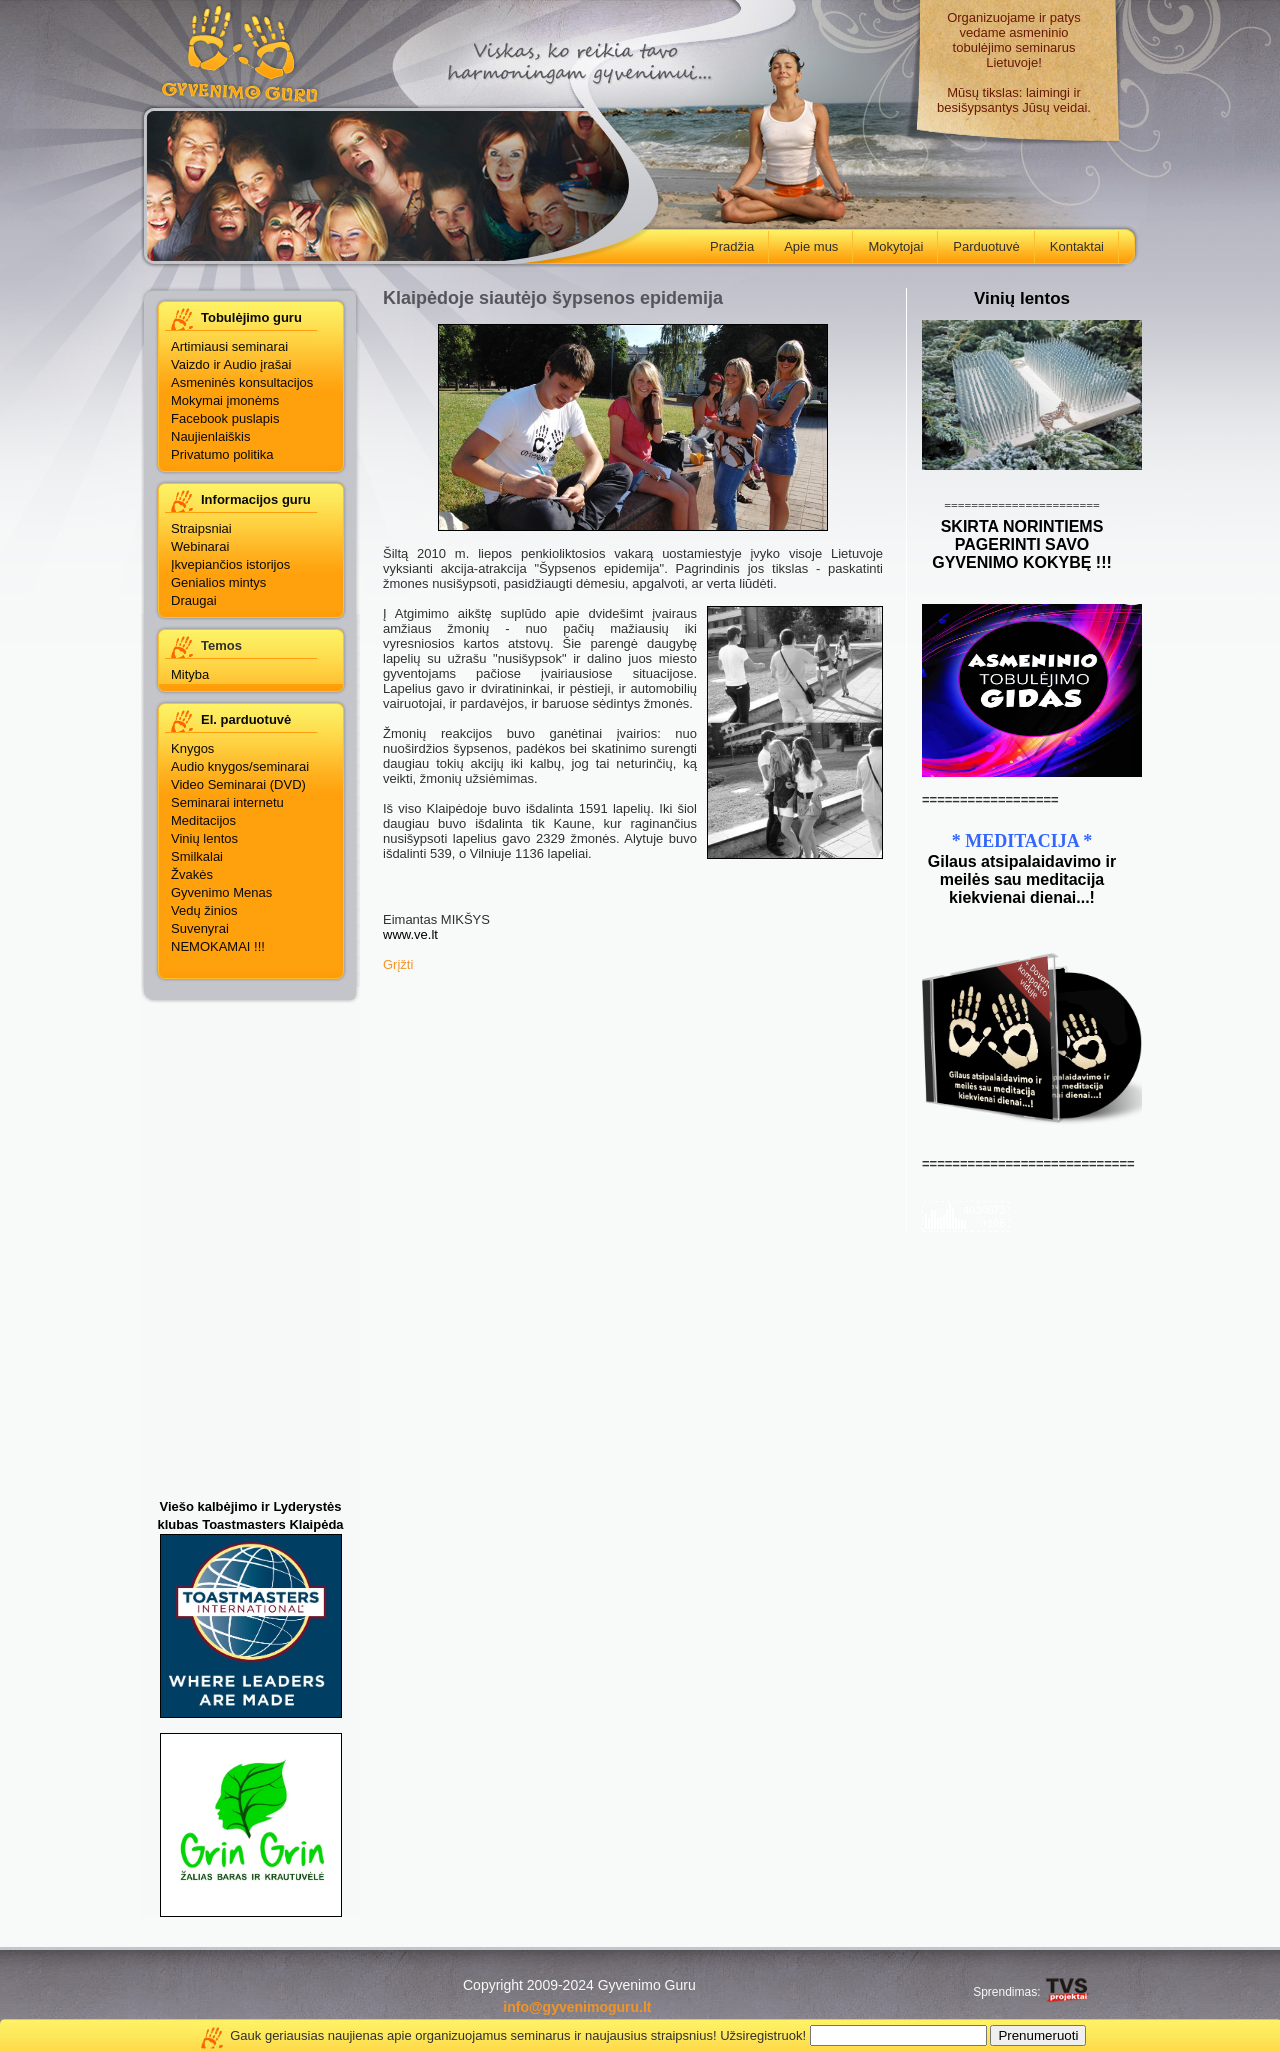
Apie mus (803, 242)
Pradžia (724, 242)
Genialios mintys (218, 582)
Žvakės (192, 874)
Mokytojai (888, 242)
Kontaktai (1069, 242)
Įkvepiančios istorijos (230, 564)
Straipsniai (201, 528)
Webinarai (200, 546)
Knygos (192, 748)
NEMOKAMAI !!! (218, 946)
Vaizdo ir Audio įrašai (231, 364)
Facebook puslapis (225, 418)
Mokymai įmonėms (225, 400)
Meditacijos (203, 820)
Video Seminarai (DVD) (238, 784)
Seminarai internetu (227, 802)
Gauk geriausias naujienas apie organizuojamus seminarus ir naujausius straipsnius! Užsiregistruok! (518, 2035)
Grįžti (398, 964)
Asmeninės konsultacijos (242, 382)
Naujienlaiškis (210, 436)
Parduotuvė (979, 242)
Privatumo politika (222, 454)
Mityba (190, 674)
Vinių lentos (204, 838)
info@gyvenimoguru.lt (577, 2007)
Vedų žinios (204, 910)
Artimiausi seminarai (229, 346)
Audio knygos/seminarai (240, 766)
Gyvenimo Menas (221, 892)
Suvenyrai (200, 928)
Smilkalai (197, 856)
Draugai (194, 600)
